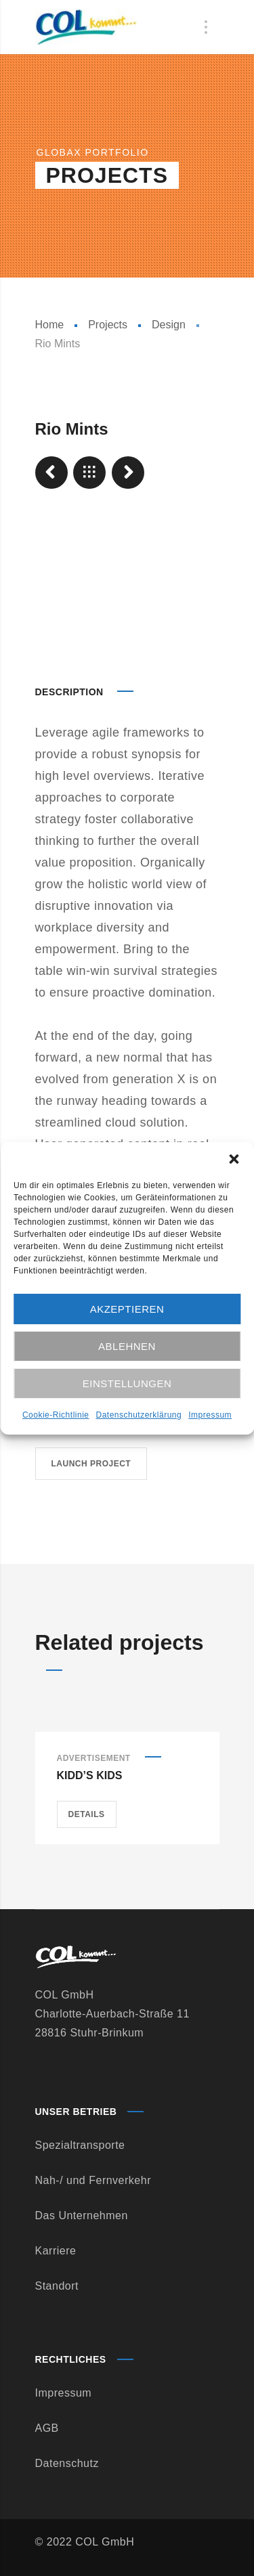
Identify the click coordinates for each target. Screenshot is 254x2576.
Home (49, 324)
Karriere (56, 2250)
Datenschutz (67, 2463)
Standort (57, 2286)
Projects (107, 324)
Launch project (91, 1463)
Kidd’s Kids (90, 1775)
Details (86, 1814)
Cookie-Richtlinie (55, 1415)
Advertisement (94, 1758)
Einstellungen (127, 1383)
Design (169, 324)
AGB (47, 2428)
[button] (233, 1159)
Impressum (210, 1415)
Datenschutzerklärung (139, 1415)
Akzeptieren (127, 1309)
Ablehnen (127, 1346)
